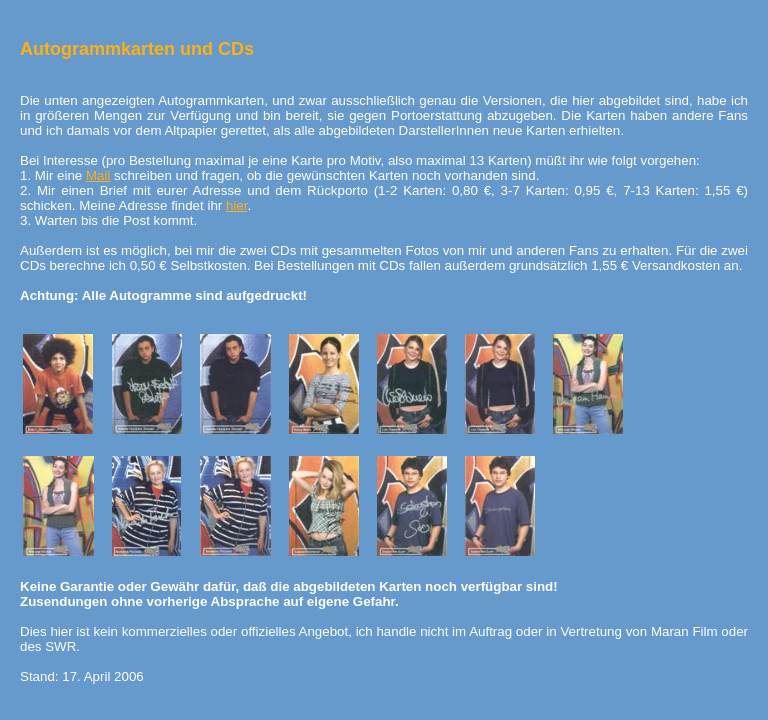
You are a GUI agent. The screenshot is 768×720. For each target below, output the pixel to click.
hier (237, 205)
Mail (98, 175)
